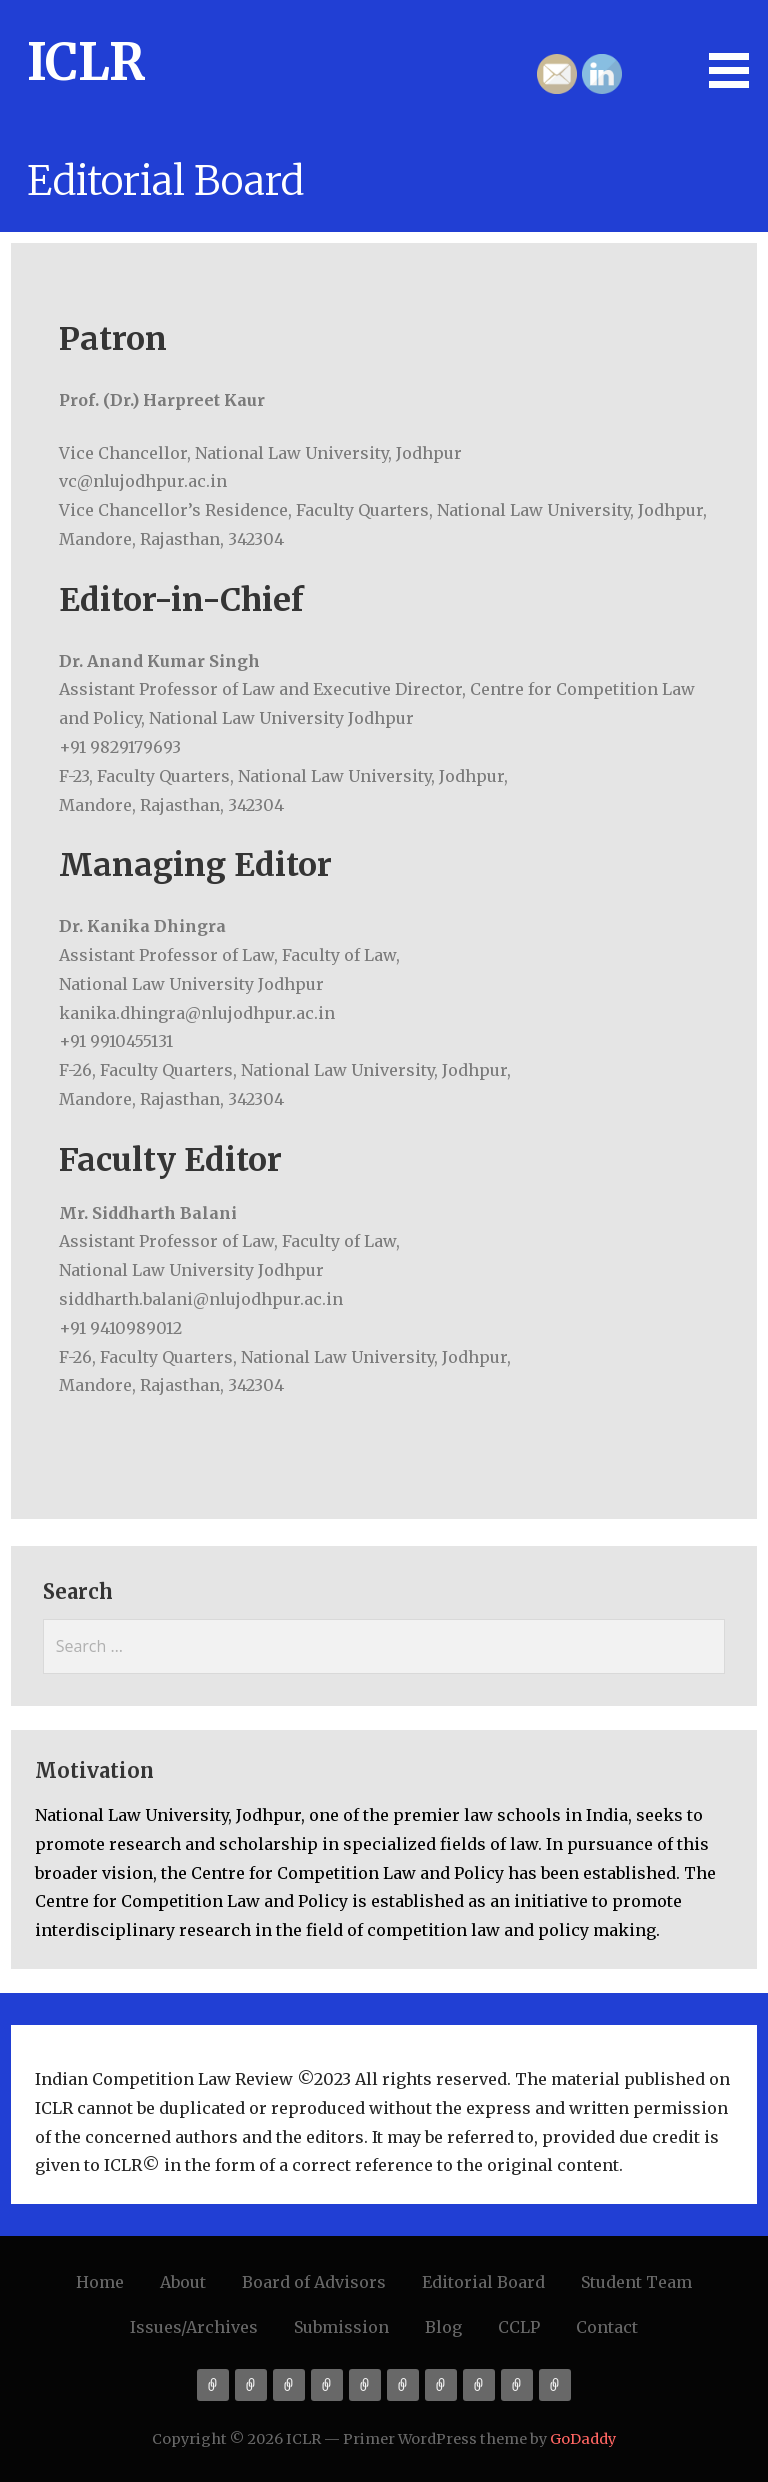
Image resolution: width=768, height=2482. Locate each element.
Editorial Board (483, 2282)
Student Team (636, 2282)
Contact (607, 2327)
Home (100, 2282)
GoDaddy (583, 2439)
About (183, 2282)
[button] (736, 47)
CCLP (519, 2327)
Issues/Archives (194, 2327)
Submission (341, 2327)
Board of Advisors (314, 2282)
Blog (443, 2327)
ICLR (86, 62)
